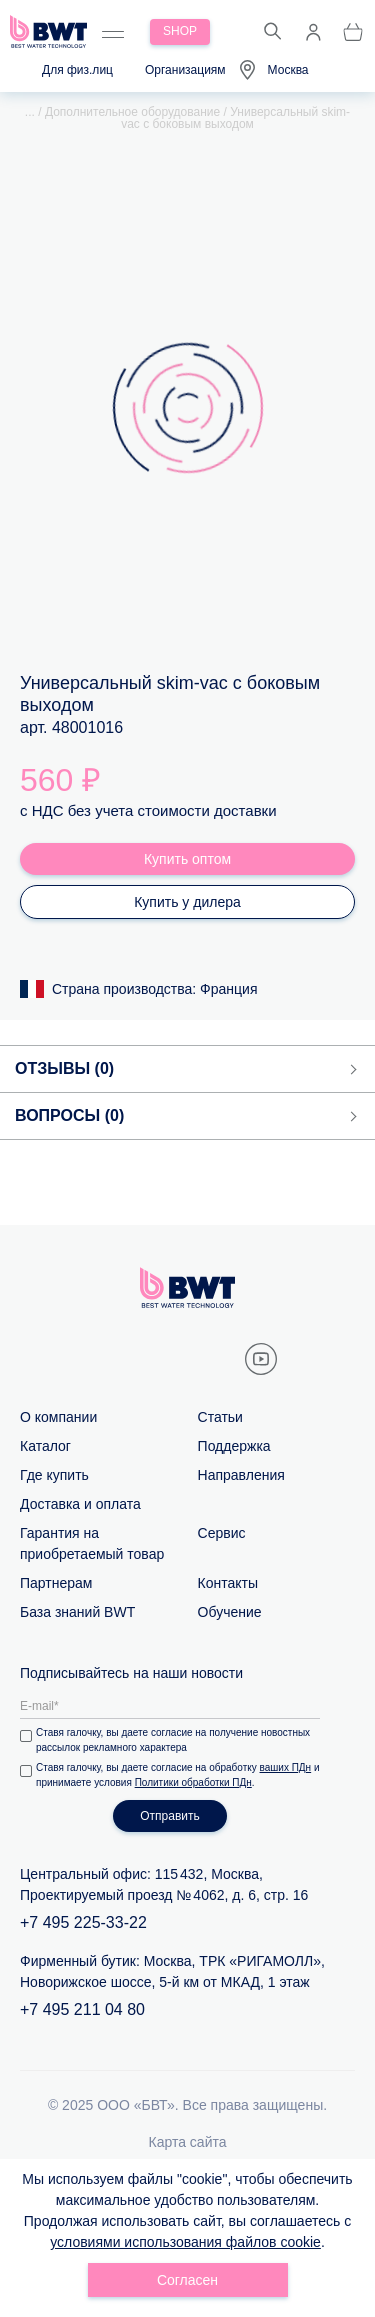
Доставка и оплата (80, 1504)
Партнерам (56, 1583)
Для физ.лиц (77, 70)
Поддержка (234, 1446)
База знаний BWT (77, 1612)
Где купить (54, 1475)
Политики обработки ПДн (193, 1782)
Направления (241, 1475)
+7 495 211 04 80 (82, 2009)
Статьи (220, 1417)
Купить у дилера (187, 902)
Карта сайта (188, 2142)
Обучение (230, 1612)
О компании (58, 1417)
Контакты (228, 1583)
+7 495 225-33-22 (83, 1922)
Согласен (187, 2280)
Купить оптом (187, 859)
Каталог (45, 1446)
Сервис (222, 1533)
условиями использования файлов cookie (185, 2242)
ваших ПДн (286, 1767)
